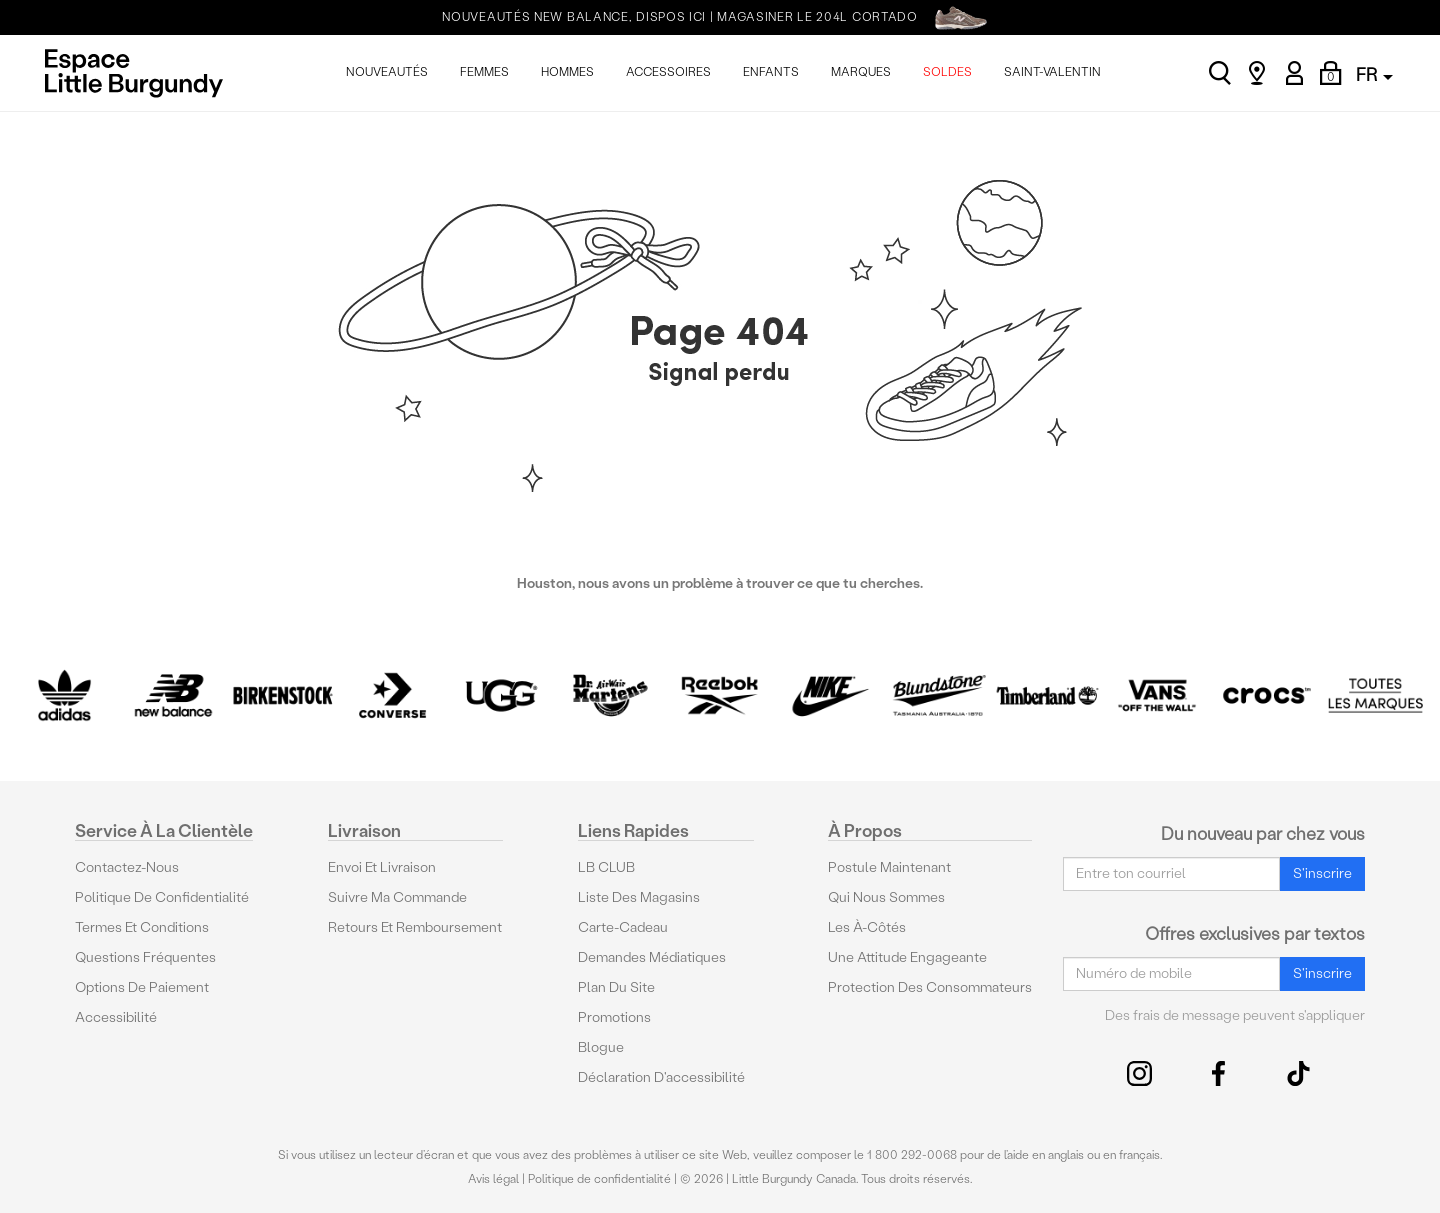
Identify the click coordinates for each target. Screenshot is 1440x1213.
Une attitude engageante (907, 957)
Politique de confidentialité (162, 897)
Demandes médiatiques (652, 957)
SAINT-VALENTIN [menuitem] (1052, 72)
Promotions (614, 1017)
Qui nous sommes (886, 897)
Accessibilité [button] (116, 1017)
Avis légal (493, 1179)
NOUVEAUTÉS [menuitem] (387, 72)
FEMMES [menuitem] (484, 72)
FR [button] (1374, 74)
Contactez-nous (127, 867)
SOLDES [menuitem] (947, 72)
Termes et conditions (142, 927)
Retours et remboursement (415, 927)
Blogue (601, 1047)
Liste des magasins (639, 897)
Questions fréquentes (145, 957)
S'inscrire (1322, 873)
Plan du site (616, 987)
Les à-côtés (867, 927)
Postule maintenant (889, 867)
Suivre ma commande (397, 897)
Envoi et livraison (382, 867)
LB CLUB (606, 867)
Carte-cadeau (623, 927)
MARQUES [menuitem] (861, 72)
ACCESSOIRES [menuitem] (668, 72)
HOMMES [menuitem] (567, 72)
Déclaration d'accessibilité (661, 1077)
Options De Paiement (142, 987)
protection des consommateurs (930, 987)
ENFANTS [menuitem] (771, 72)
